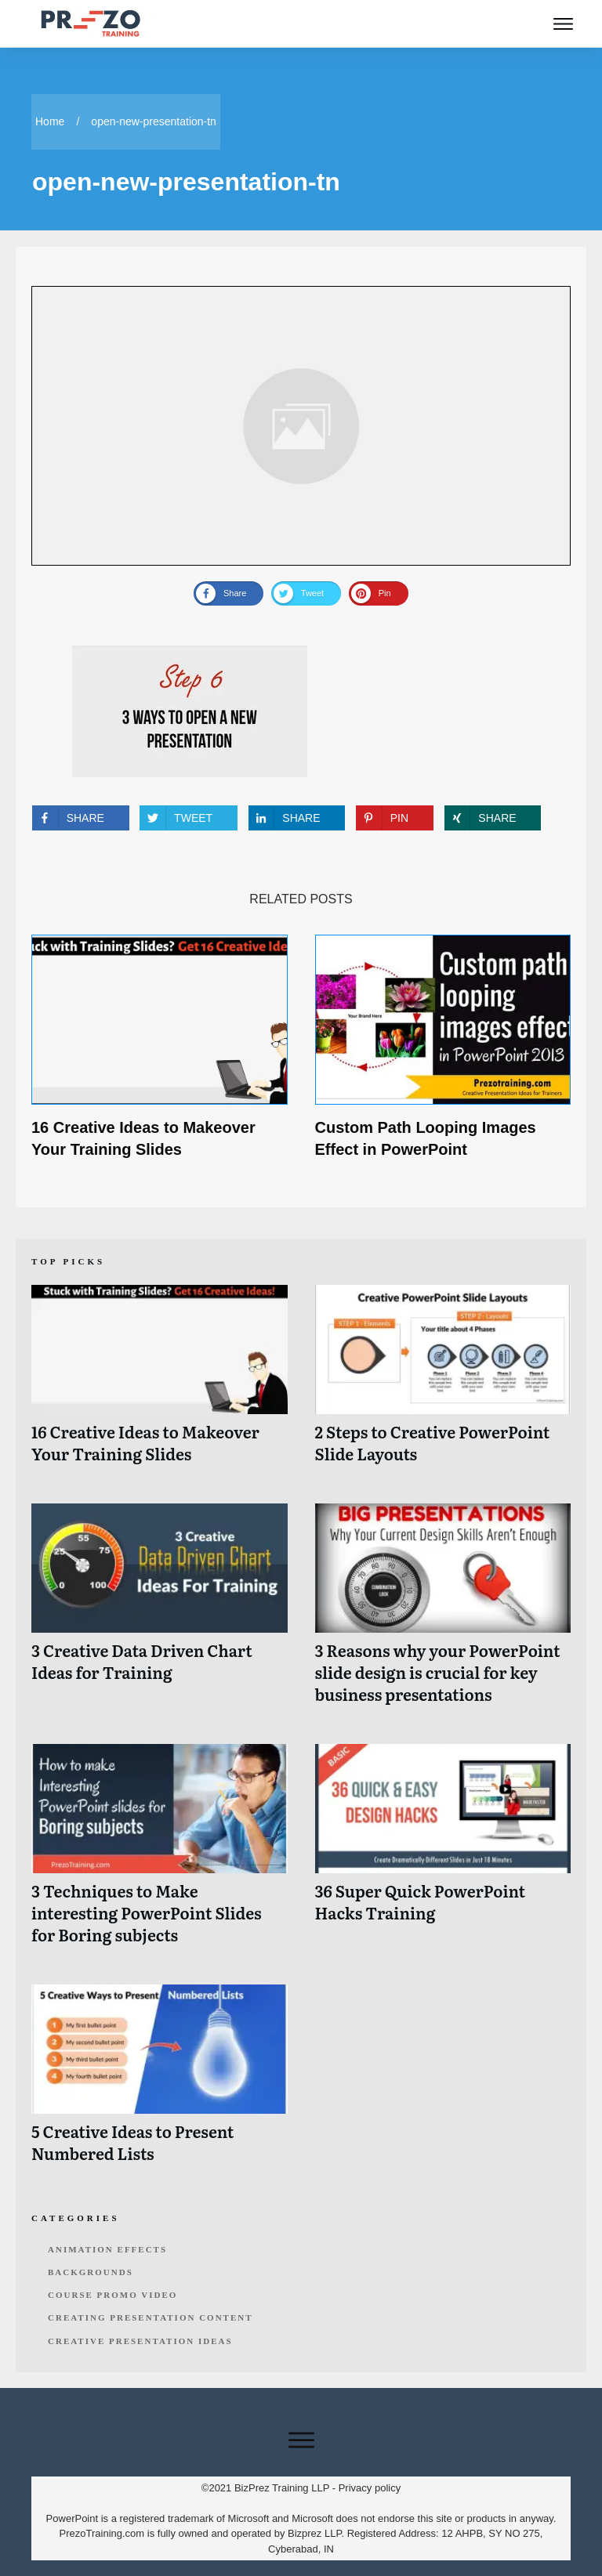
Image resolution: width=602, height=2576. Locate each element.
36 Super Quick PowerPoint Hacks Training (443, 1852)
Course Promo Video (112, 2294)
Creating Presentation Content (150, 2317)
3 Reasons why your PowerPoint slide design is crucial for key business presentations (443, 1611)
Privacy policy (370, 2488)
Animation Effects (107, 2249)
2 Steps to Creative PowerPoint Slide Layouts (443, 1382)
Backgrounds (90, 2272)
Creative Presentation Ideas (140, 2341)
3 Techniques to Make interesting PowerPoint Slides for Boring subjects (159, 1852)
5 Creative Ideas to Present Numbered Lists (159, 2082)
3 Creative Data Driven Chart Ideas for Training (159, 1611)
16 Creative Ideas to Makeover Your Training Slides (159, 1382)
